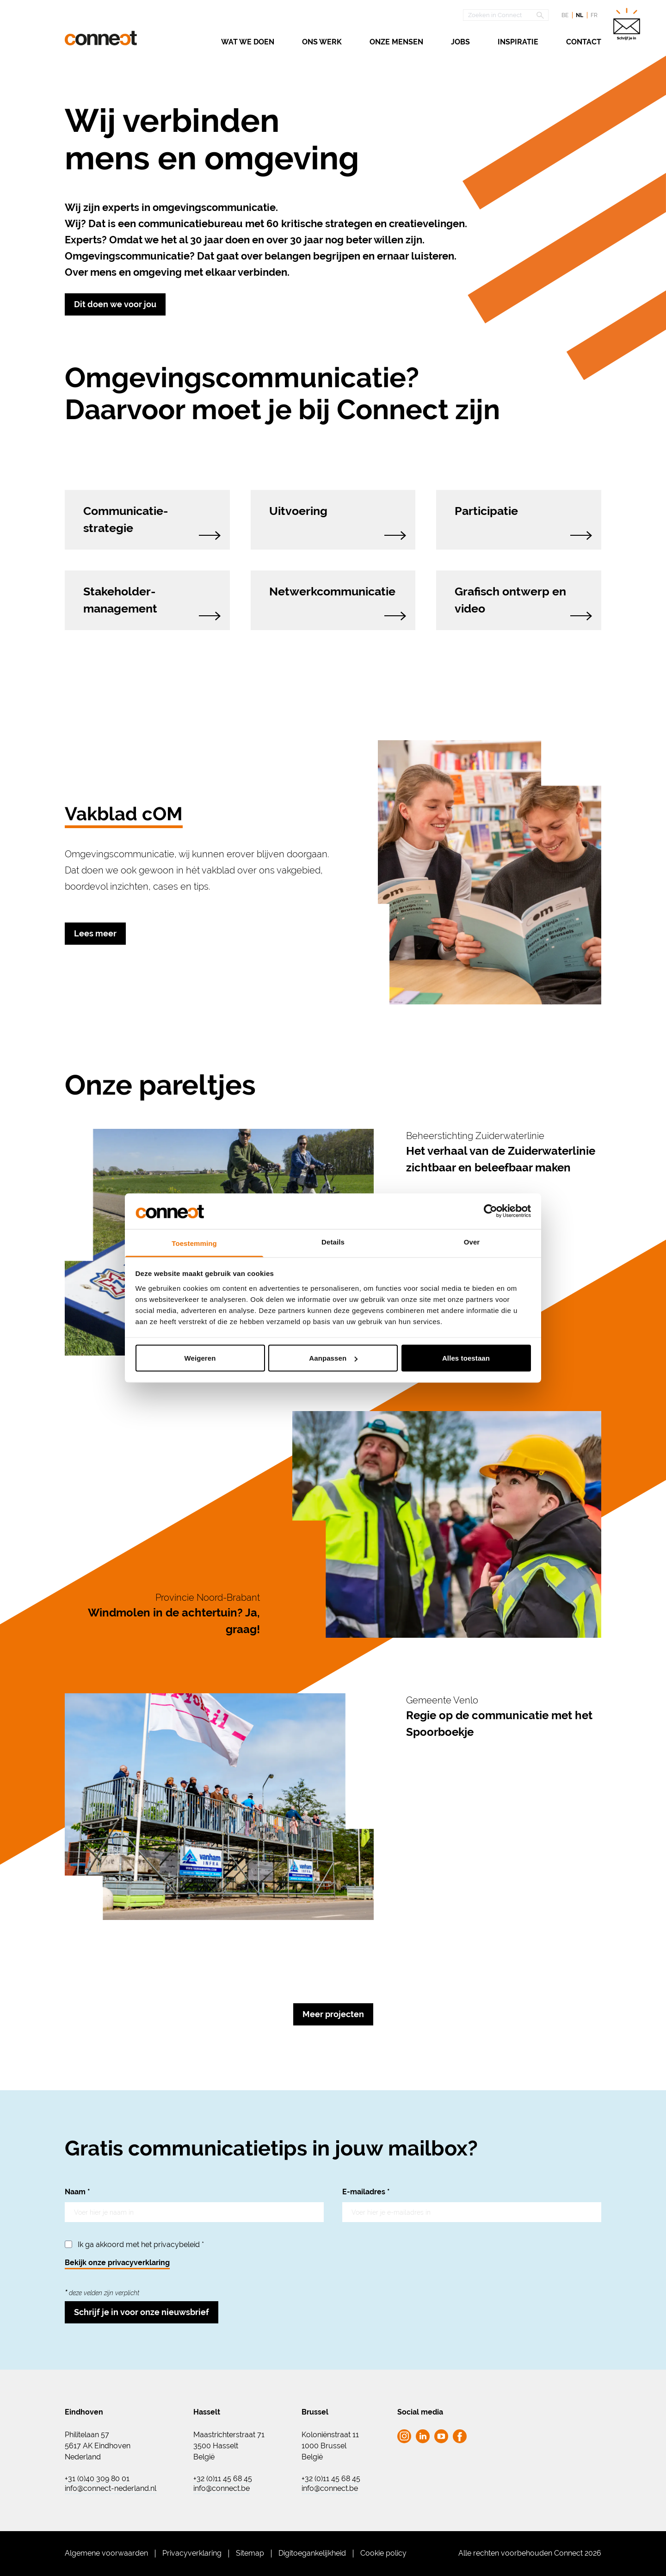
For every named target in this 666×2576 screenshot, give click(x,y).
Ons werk (322, 41)
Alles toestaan (466, 1358)
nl (579, 15)
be (564, 15)
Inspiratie (518, 41)
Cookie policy (383, 2553)
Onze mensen (396, 41)
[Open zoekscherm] (506, 15)
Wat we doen (247, 41)
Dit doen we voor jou (115, 304)
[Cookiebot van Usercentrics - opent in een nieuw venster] (490, 1211)
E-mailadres (366, 2191)
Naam (77, 2191)
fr (594, 15)
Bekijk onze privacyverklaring (117, 2262)
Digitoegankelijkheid (312, 2553)
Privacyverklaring (192, 2553)
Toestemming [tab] (194, 1243)
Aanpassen (333, 1358)
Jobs (460, 41)
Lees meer (95, 933)
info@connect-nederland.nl (110, 2488)
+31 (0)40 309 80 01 (97, 2479)
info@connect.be (221, 2488)
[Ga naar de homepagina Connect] (101, 38)
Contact (583, 41)
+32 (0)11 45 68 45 (222, 2479)
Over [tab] (472, 1241)
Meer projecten (333, 2014)
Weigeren (200, 1358)
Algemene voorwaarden (106, 2553)
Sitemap (250, 2553)
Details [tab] (333, 1241)
